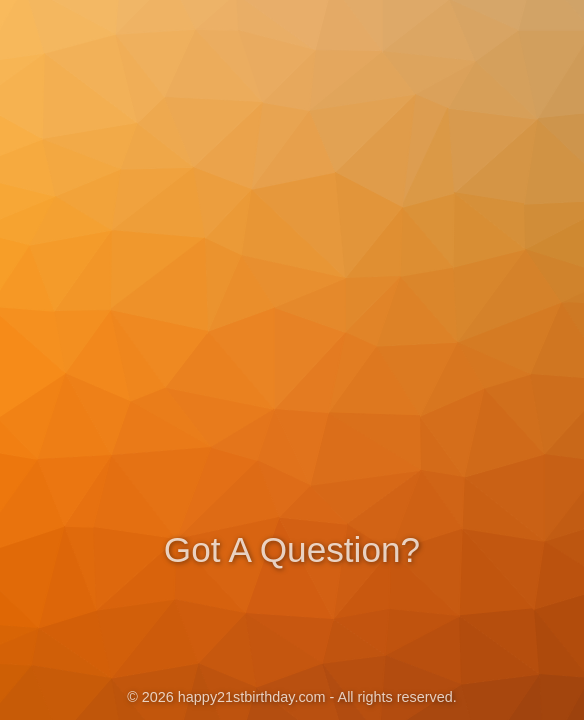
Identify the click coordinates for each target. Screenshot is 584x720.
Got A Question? (292, 547)
